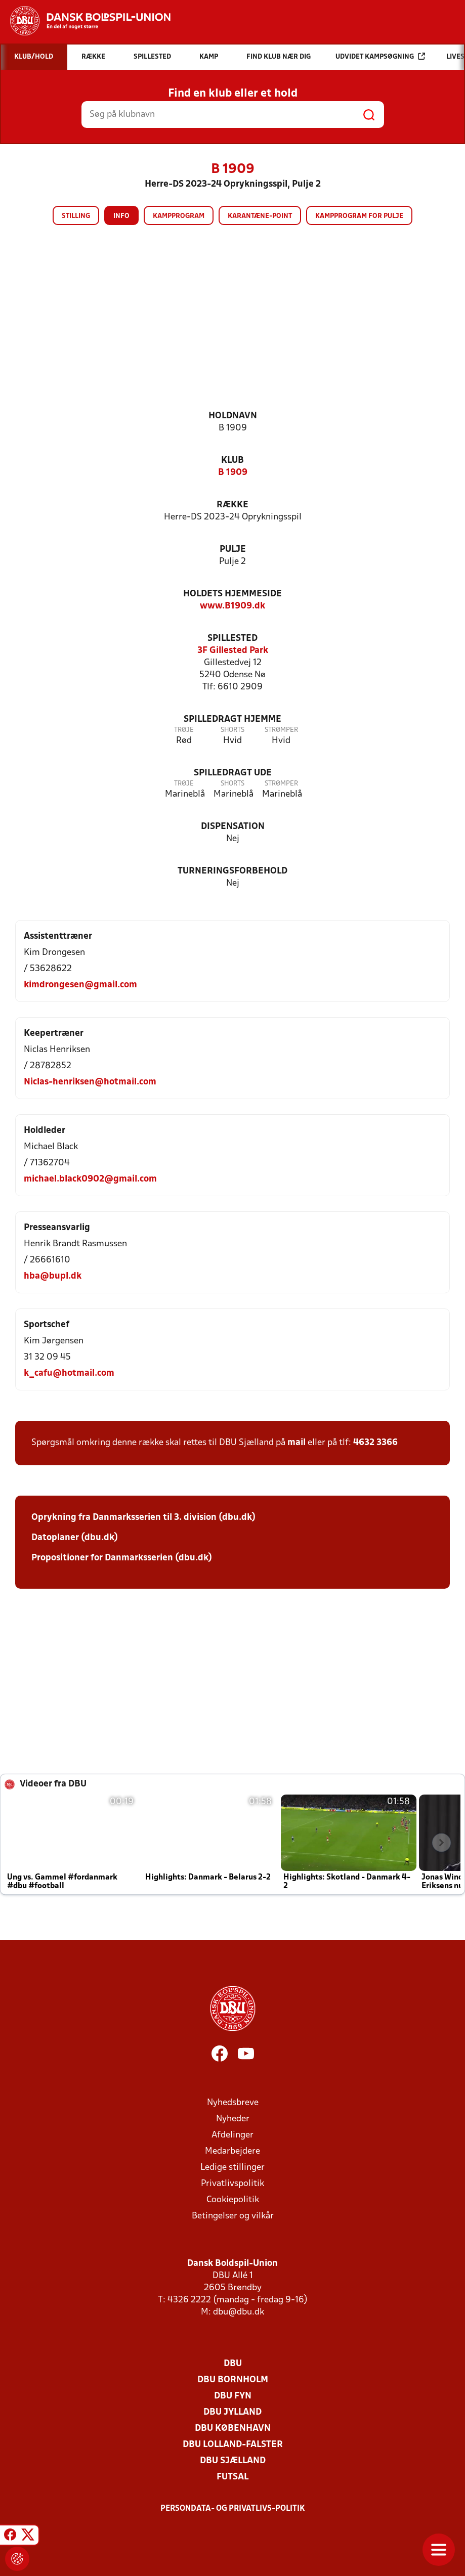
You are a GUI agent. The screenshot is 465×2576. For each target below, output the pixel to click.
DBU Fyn (232, 2396)
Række (232, 505)
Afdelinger (232, 2135)
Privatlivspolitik (232, 2183)
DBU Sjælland (233, 2461)
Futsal (232, 2477)
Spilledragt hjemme (232, 719)
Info (121, 216)
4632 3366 (375, 1442)
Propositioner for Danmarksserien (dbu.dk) (121, 1558)
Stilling (76, 216)
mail (296, 1442)
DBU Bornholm (232, 2380)
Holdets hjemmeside (232, 594)
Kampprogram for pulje (359, 216)
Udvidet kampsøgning (380, 56)
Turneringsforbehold (232, 871)
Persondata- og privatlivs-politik (232, 2508)
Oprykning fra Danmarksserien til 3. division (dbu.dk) (143, 1517)
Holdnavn (232, 416)
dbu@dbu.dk (238, 2312)
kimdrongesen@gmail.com (80, 985)
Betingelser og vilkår (233, 2216)
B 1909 (232, 472)
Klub (232, 460)
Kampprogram (178, 216)
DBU (233, 2364)
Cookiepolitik (232, 2200)
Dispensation (233, 826)
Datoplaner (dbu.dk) (74, 1538)
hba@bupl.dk (52, 1276)
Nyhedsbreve (233, 2103)
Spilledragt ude (233, 773)
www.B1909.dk (232, 606)
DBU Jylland (232, 2412)
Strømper (281, 730)
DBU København (233, 2428)
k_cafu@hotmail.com (69, 1373)
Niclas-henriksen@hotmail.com (90, 1082)
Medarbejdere (232, 2151)
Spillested (232, 638)
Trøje (184, 730)
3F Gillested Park (232, 650)
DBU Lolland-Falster (233, 2444)
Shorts (232, 730)
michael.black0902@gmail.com (90, 1179)
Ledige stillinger (232, 2167)
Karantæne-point (260, 216)
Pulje (233, 549)
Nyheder (232, 2119)
